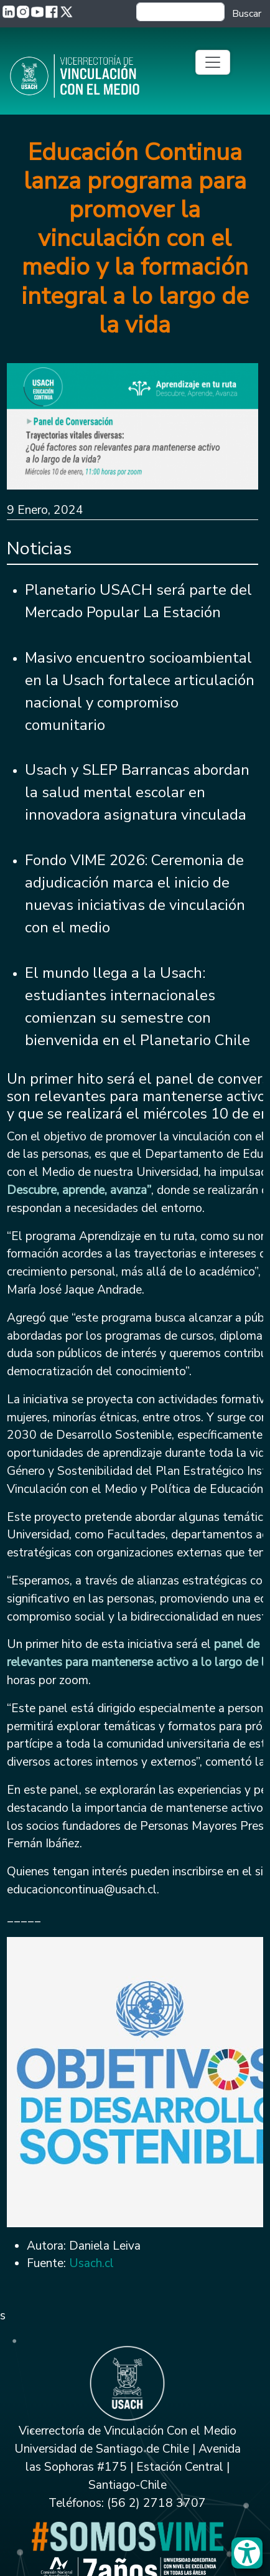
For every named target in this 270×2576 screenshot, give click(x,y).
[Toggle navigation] (212, 62)
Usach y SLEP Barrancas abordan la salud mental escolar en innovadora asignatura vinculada (137, 792)
